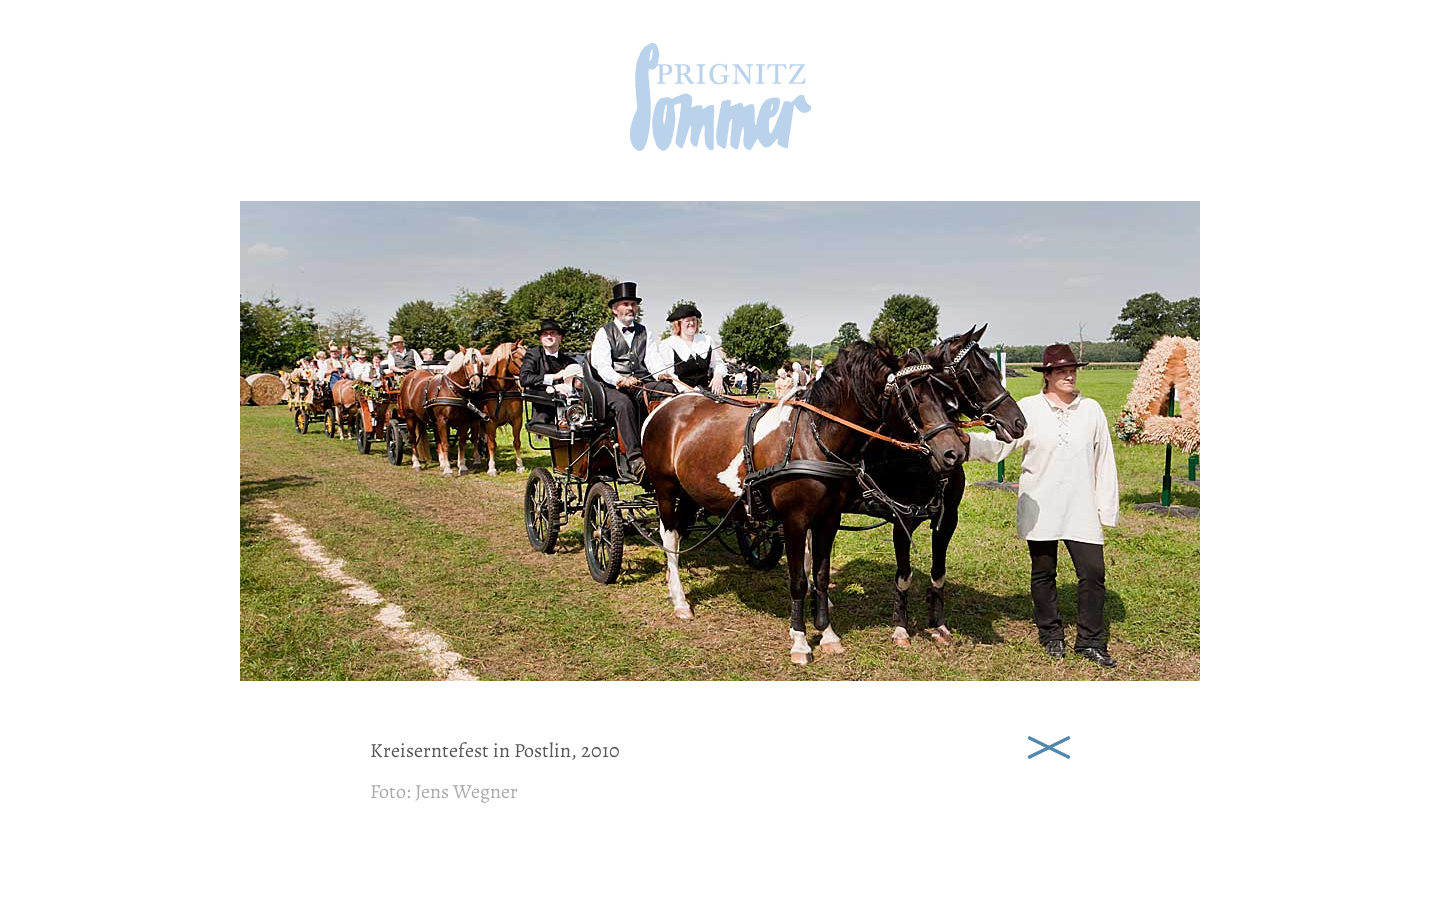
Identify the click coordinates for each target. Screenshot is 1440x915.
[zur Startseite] (720, 144)
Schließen (1049, 745)
